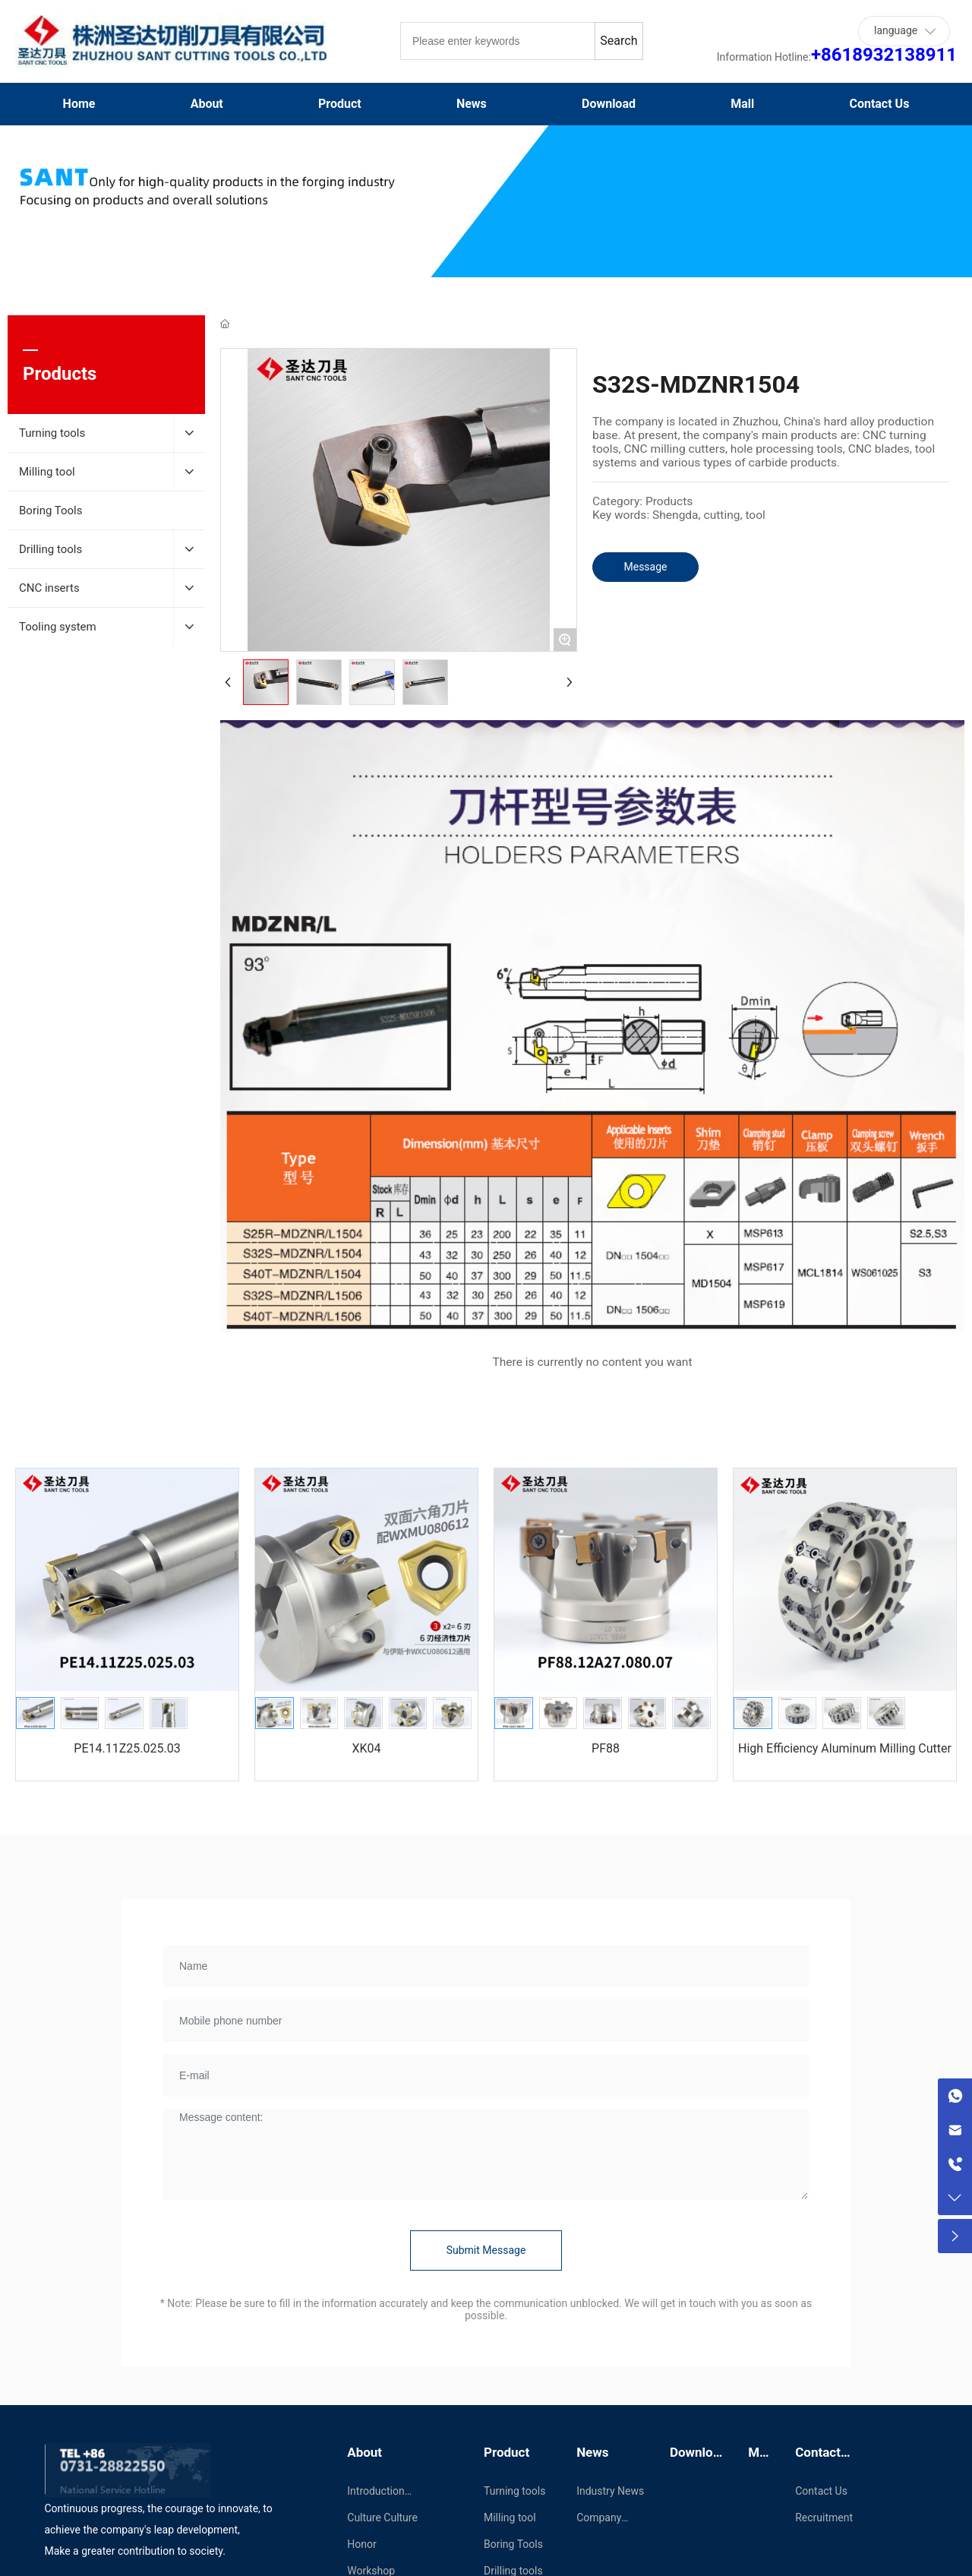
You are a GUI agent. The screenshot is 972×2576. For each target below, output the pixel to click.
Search (618, 40)
